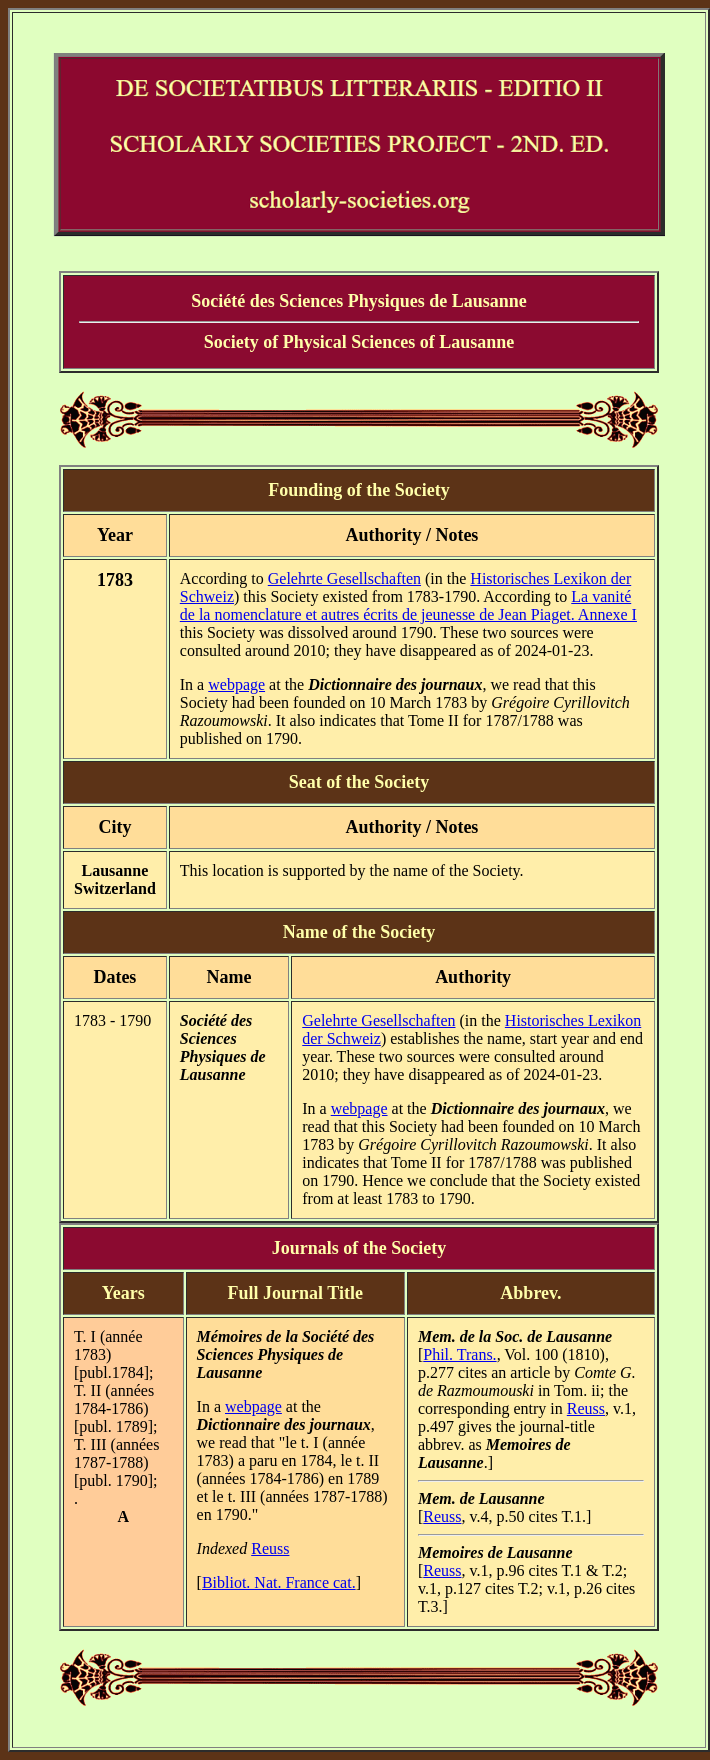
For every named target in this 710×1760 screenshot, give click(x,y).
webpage (236, 684)
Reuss (270, 1548)
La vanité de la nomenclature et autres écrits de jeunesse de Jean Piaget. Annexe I (408, 605)
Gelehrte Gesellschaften (344, 578)
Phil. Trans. (459, 1354)
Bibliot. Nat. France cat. (279, 1582)
